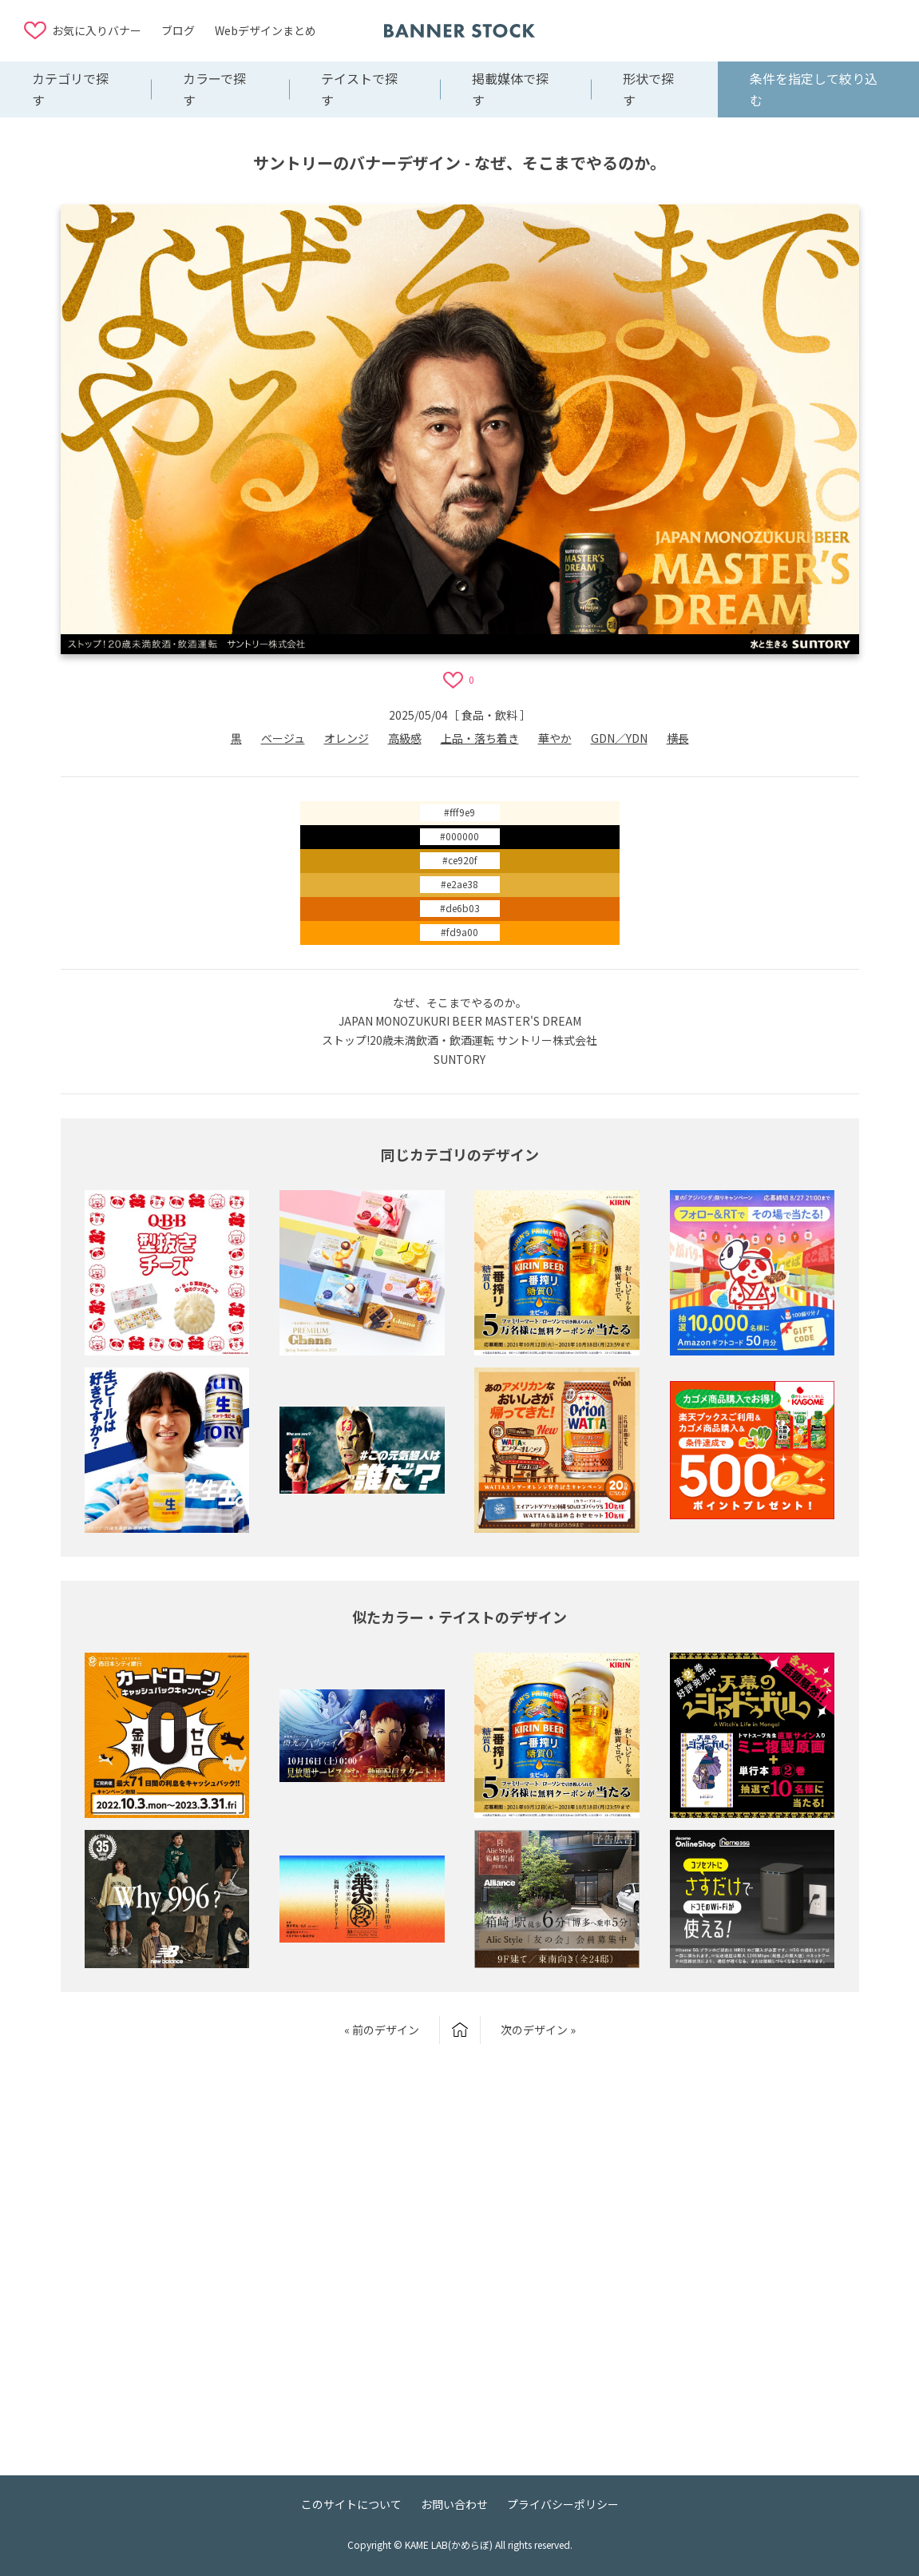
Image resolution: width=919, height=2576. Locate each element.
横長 (678, 738)
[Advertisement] (767, 30)
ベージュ (283, 738)
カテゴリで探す (70, 89)
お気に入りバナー (96, 30)
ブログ (178, 30)
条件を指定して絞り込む (813, 89)
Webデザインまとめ (265, 30)
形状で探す (648, 89)
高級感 (405, 738)
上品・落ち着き (480, 738)
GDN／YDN (619, 738)
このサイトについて (351, 2504)
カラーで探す (214, 89)
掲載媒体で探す (510, 89)
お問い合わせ (454, 2504)
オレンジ (346, 738)
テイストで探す (359, 89)
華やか (555, 738)
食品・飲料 (489, 715)
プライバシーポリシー (563, 2504)
